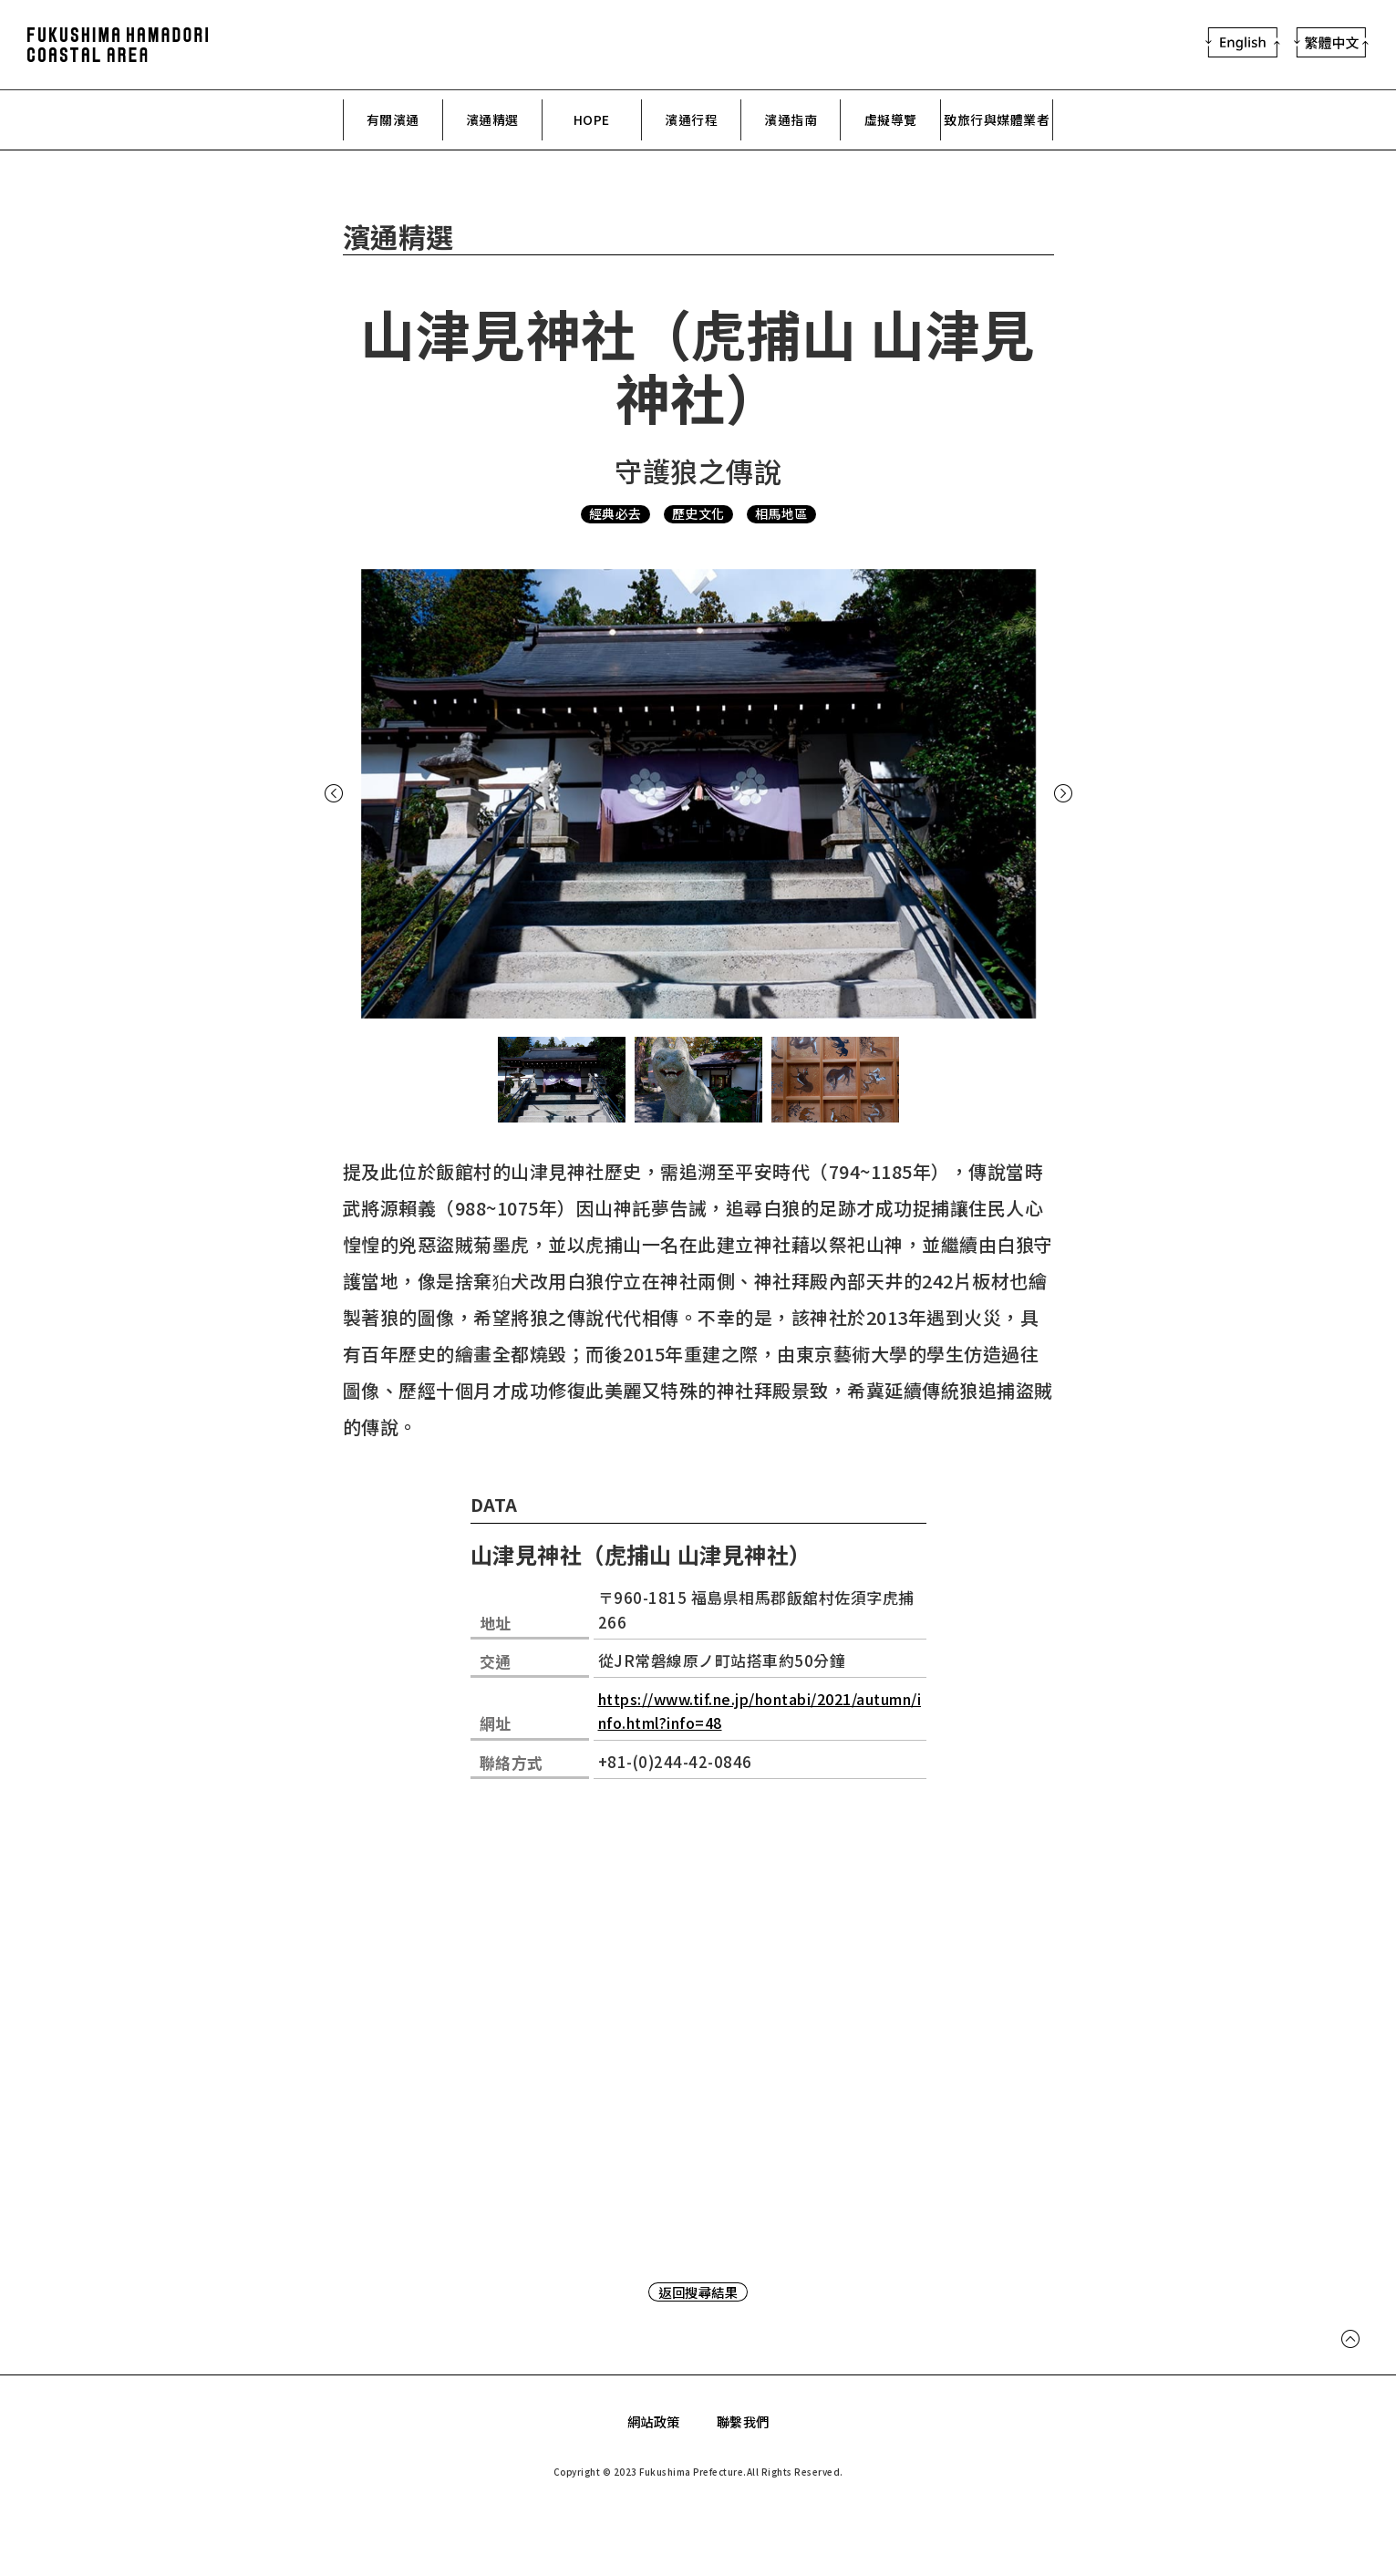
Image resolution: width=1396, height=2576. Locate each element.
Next (1056, 795)
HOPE (591, 120)
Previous (341, 795)
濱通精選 (492, 120)
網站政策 (652, 2422)
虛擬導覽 (890, 120)
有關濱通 (393, 120)
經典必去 (610, 514)
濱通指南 (790, 120)
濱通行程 (691, 120)
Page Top (1350, 2347)
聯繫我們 (745, 2422)
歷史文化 (698, 514)
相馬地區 (787, 514)
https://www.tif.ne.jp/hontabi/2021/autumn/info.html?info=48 (758, 1711)
